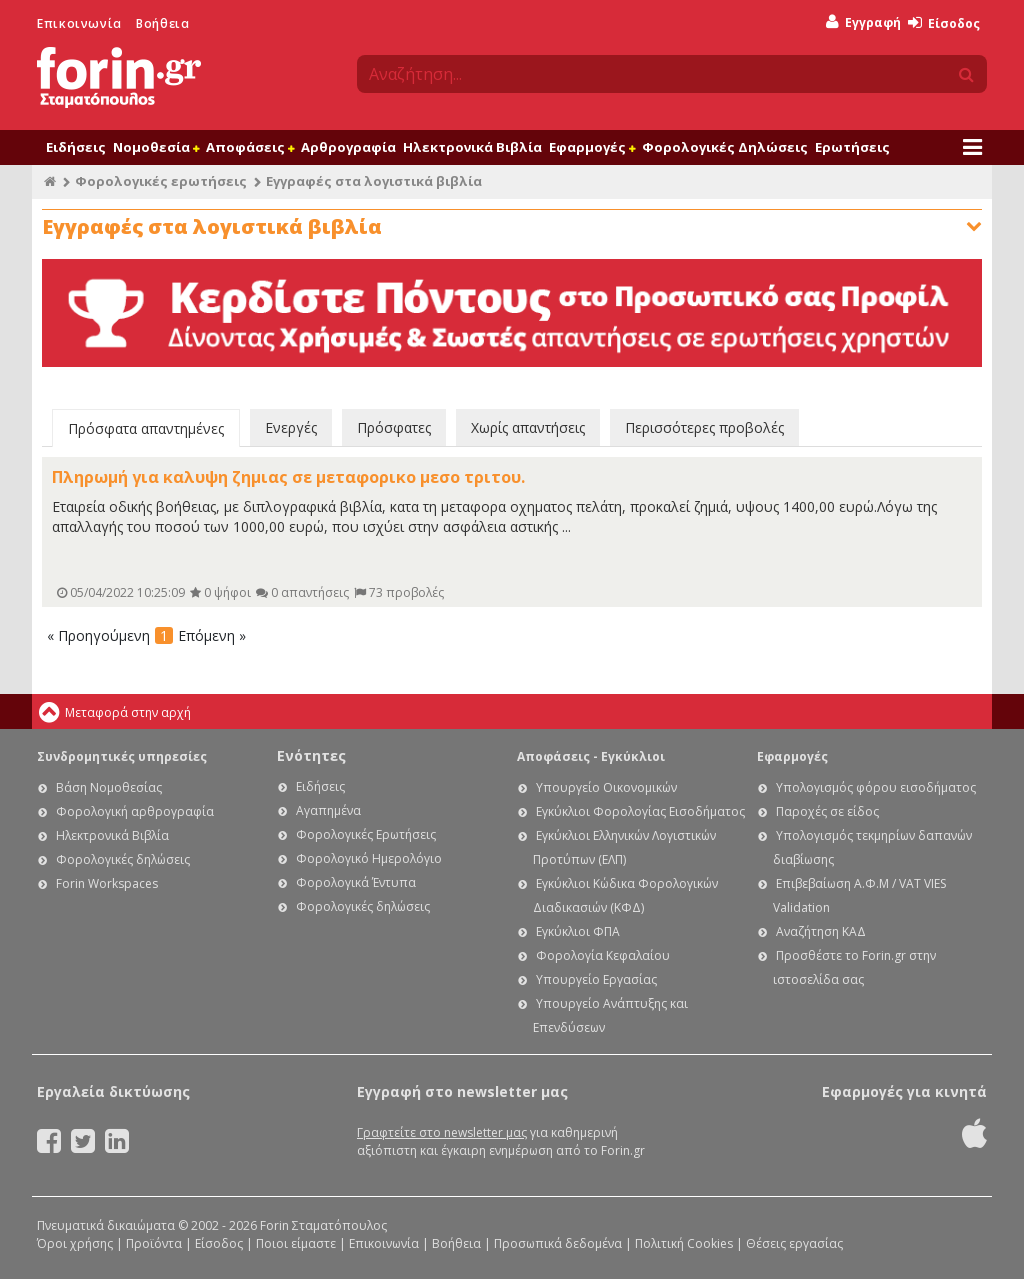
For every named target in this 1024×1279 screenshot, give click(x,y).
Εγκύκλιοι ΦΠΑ (578, 931)
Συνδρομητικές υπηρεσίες (122, 756)
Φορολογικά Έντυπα (356, 882)
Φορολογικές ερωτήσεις (161, 181)
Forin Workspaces (107, 883)
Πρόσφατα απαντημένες (146, 428)
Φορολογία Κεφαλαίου (603, 955)
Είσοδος (944, 23)
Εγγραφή (863, 22)
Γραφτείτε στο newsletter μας (442, 1132)
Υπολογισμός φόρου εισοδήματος (876, 787)
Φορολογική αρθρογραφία (135, 811)
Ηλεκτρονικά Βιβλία (472, 147)
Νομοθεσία (156, 147)
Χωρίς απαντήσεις (528, 427)
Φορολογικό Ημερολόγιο (369, 858)
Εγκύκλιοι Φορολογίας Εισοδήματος (640, 811)
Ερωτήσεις (852, 147)
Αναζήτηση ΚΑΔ (821, 931)
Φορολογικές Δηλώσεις (725, 147)
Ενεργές (291, 427)
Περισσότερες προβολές (704, 427)
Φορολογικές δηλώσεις (123, 859)
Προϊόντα (154, 1243)
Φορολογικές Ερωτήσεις (366, 834)
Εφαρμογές (592, 147)
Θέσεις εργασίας (794, 1243)
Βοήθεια (162, 23)
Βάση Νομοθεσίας (109, 787)
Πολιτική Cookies (684, 1243)
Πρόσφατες (394, 427)
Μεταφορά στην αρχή (128, 712)
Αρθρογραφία (348, 147)
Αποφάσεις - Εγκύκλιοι (591, 756)
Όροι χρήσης (75, 1243)
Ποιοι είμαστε (296, 1243)
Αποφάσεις (250, 147)
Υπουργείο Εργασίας (596, 979)
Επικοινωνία (79, 23)
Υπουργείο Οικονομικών (606, 787)
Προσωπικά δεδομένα (558, 1243)
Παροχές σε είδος (827, 811)
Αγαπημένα (328, 810)
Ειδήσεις (76, 147)
